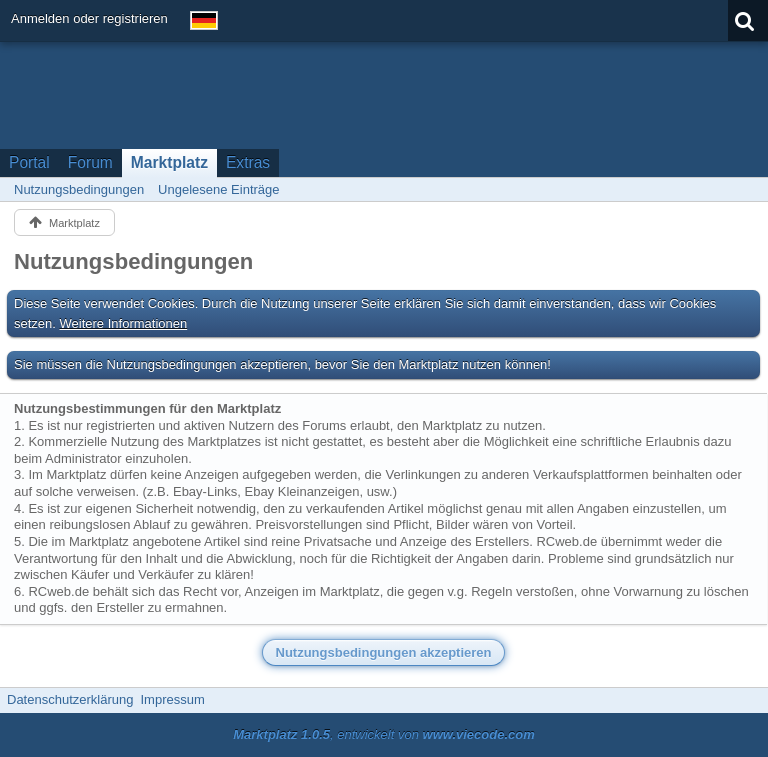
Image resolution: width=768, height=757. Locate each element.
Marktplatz (169, 162)
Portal (29, 162)
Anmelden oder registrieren (89, 18)
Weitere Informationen (124, 323)
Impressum (172, 699)
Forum (90, 162)
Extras (248, 162)
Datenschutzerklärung (70, 699)
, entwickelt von (384, 734)
